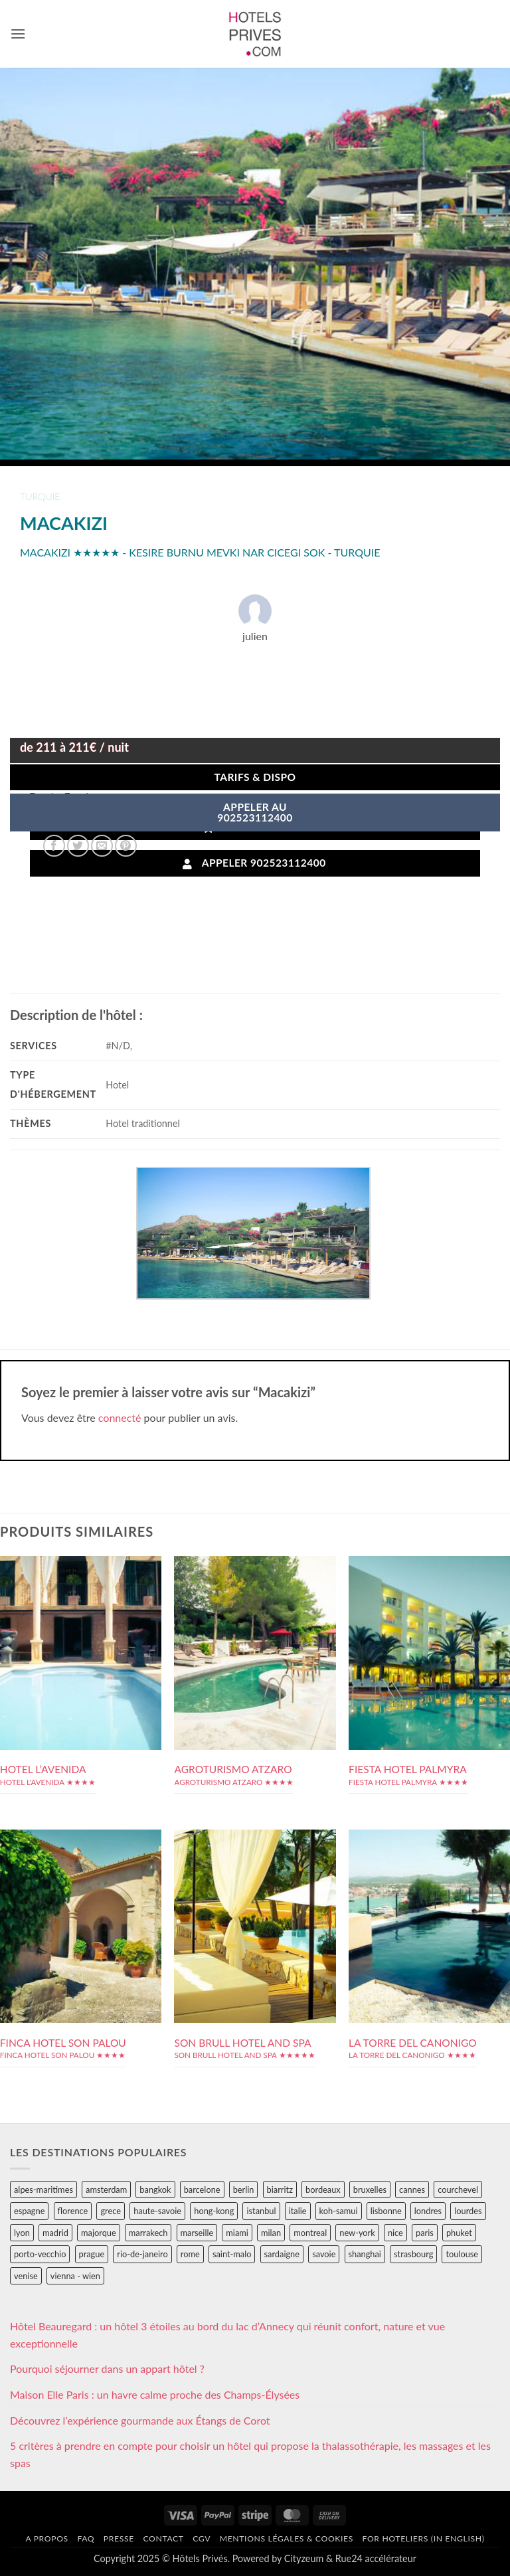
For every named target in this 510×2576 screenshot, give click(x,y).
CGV (202, 2538)
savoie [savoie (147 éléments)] (323, 2254)
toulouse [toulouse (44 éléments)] (462, 2254)
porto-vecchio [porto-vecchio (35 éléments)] (40, 2254)
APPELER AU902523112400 (255, 812)
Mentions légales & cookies (286, 2538)
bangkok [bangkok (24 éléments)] (155, 2189)
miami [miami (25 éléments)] (237, 2232)
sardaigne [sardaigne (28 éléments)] (281, 2254)
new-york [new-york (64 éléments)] (357, 2232)
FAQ (85, 2538)
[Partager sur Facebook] (54, 846)
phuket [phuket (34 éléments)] (459, 2232)
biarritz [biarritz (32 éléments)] (280, 2189)
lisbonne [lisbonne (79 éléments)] (386, 2210)
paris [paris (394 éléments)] (425, 2232)
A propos (46, 2538)
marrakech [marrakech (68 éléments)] (148, 2232)
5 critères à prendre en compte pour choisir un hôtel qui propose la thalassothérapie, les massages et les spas (250, 2454)
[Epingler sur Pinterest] (126, 846)
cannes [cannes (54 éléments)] (412, 2189)
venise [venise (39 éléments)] (26, 2276)
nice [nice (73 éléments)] (395, 2232)
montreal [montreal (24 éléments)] (310, 2232)
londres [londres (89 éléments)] (428, 2210)
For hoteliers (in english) (424, 2538)
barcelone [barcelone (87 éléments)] (202, 2189)
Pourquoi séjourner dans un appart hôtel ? (107, 2368)
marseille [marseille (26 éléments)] (197, 2232)
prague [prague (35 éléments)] (92, 2254)
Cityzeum (303, 2558)
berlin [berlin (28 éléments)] (243, 2189)
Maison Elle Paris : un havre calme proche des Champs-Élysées (154, 2394)
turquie (40, 496)
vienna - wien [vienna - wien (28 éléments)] (75, 2276)
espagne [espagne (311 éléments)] (29, 2210)
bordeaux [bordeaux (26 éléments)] (323, 2189)
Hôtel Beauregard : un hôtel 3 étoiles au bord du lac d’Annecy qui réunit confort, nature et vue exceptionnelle (227, 2335)
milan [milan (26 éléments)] (271, 2232)
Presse (119, 2538)
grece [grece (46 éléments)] (110, 2210)
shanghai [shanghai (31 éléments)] (365, 2254)
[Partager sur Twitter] (78, 846)
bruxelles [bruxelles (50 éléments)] (369, 2189)
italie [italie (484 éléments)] (298, 2210)
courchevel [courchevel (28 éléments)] (458, 2189)
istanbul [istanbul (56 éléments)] (261, 2210)
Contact (163, 2538)
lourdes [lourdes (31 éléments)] (467, 2210)
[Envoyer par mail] (102, 846)
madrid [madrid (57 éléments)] (55, 2232)
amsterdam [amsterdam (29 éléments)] (106, 2189)
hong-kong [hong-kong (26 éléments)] (214, 2210)
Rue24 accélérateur (375, 2558)
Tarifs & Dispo (255, 777)
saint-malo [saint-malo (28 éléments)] (232, 2254)
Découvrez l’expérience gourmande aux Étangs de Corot (140, 2420)
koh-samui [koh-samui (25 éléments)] (338, 2210)
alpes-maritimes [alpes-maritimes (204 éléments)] (43, 2189)
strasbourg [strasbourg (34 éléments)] (413, 2254)
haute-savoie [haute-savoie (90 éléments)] (157, 2210)
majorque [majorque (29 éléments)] (98, 2232)
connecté (119, 1417)
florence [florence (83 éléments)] (73, 2210)
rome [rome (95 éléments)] (190, 2254)
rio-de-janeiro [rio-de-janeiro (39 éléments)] (142, 2254)
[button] (18, 33)
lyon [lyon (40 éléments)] (22, 2232)
